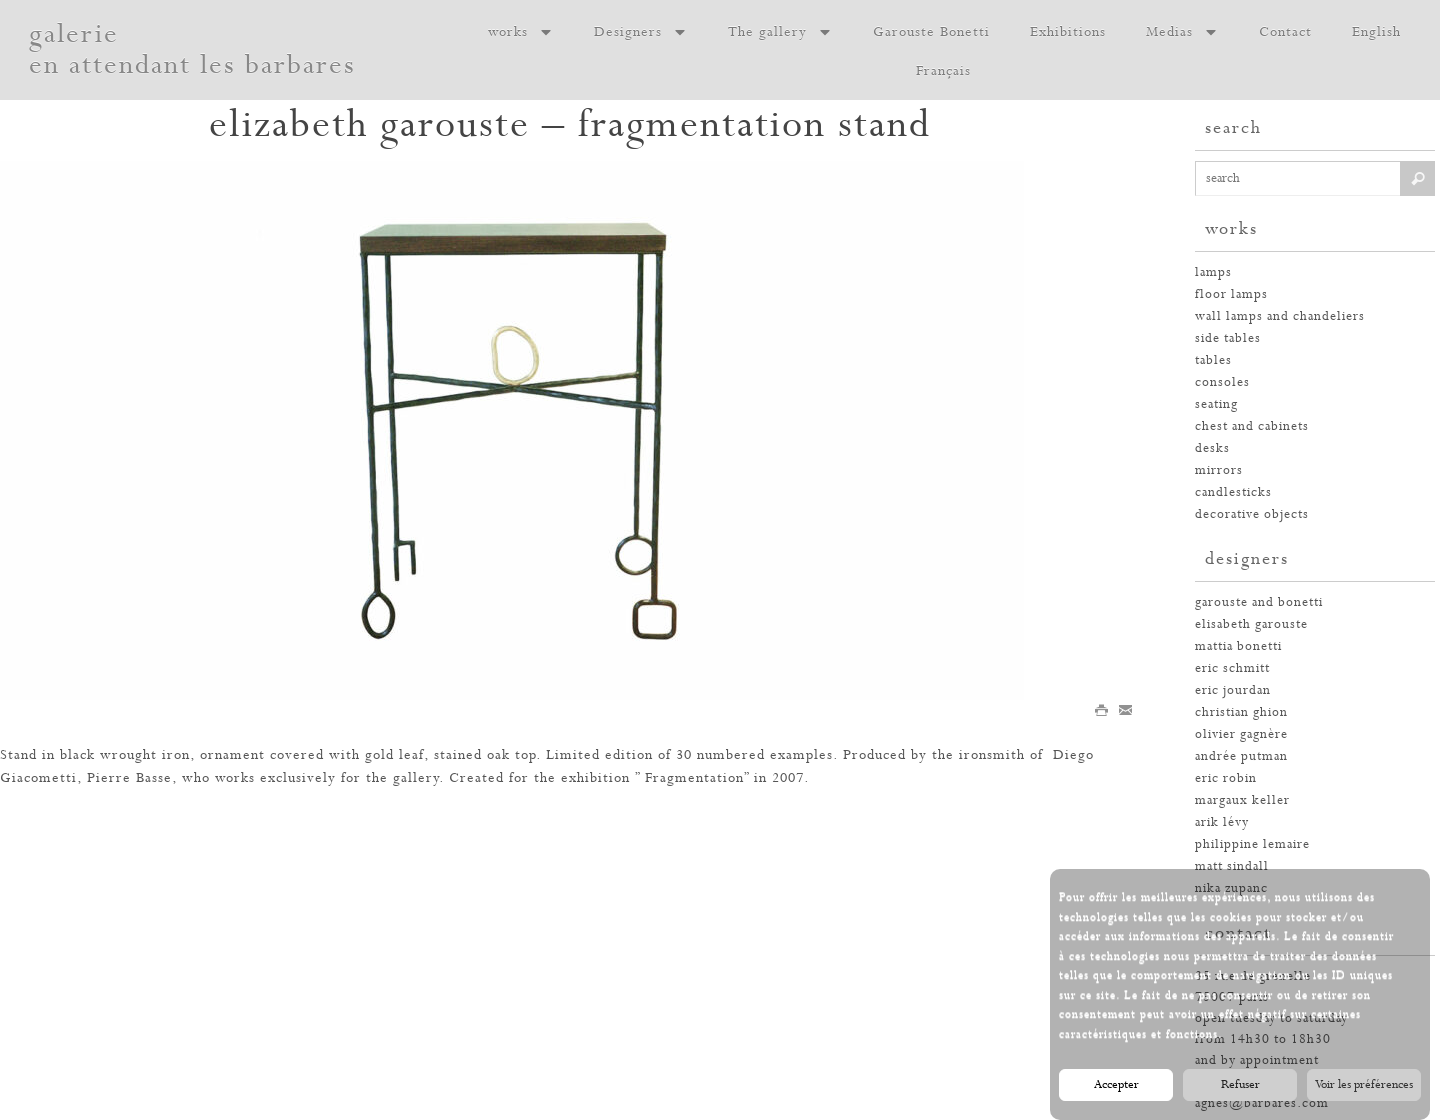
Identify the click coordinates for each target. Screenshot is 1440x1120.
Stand (18, 755)
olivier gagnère (1241, 734)
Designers (641, 32)
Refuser (1240, 1085)
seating (1216, 404)
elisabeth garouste (1251, 624)
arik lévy (1222, 822)
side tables (1228, 338)
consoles (1222, 382)
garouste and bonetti (1259, 602)
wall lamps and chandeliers (1280, 316)
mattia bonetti (1238, 646)
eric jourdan (1233, 690)
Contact (1285, 32)
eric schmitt (1232, 668)
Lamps (1213, 272)
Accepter (1116, 1085)
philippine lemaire (1252, 844)
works (521, 32)
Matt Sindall (1232, 866)
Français (943, 71)
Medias (1182, 32)
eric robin (1226, 778)
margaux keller (1242, 800)
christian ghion (1241, 712)
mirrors (1219, 470)
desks (1212, 448)
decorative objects (1252, 514)
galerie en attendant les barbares (192, 50)
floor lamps (1231, 294)
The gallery (780, 32)
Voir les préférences (1364, 1085)
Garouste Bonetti (931, 32)
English (1376, 32)
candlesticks (1233, 492)
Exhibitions (1068, 32)
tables (1213, 360)
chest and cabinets (1252, 426)
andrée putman (1241, 756)
